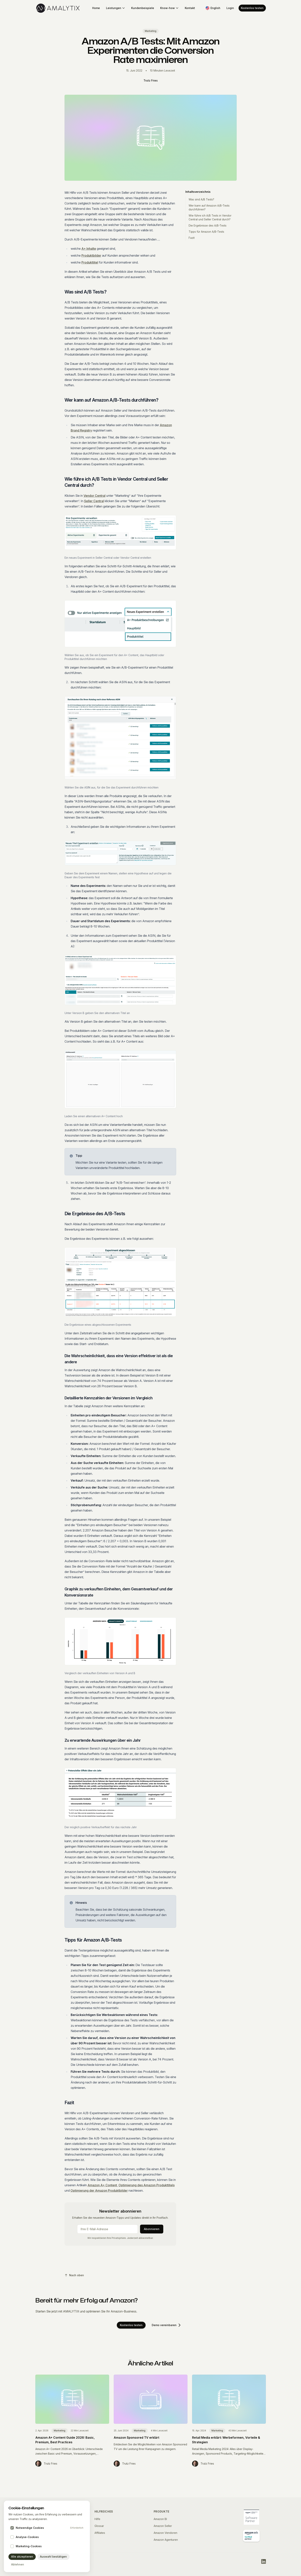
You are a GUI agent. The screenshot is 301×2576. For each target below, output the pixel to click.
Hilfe (97, 2519)
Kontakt (190, 8)
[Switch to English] (213, 8)
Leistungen (115, 8)
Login (230, 8)
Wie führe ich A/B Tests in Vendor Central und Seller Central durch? (210, 217)
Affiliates (100, 2532)
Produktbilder (91, 255)
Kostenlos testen (252, 8)
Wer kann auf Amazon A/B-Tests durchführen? (209, 207)
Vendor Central (94, 496)
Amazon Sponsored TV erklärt (136, 2437)
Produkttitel (89, 262)
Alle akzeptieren (22, 2556)
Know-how (169, 8)
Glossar (99, 2525)
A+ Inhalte (88, 248)
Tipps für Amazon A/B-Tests (206, 231)
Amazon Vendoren (165, 2532)
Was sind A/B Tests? (201, 199)
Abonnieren (151, 2229)
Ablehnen (17, 2564)
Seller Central (94, 501)
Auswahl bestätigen (53, 2556)
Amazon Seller (163, 2525)
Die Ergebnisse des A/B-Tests (207, 225)
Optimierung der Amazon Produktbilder (99, 2190)
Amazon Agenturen (166, 2539)
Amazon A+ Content (102, 2185)
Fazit (192, 237)
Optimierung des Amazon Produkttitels (147, 2185)
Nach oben (74, 2275)
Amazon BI (160, 2519)
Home (96, 8)
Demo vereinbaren (166, 2325)
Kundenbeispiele (142, 8)
